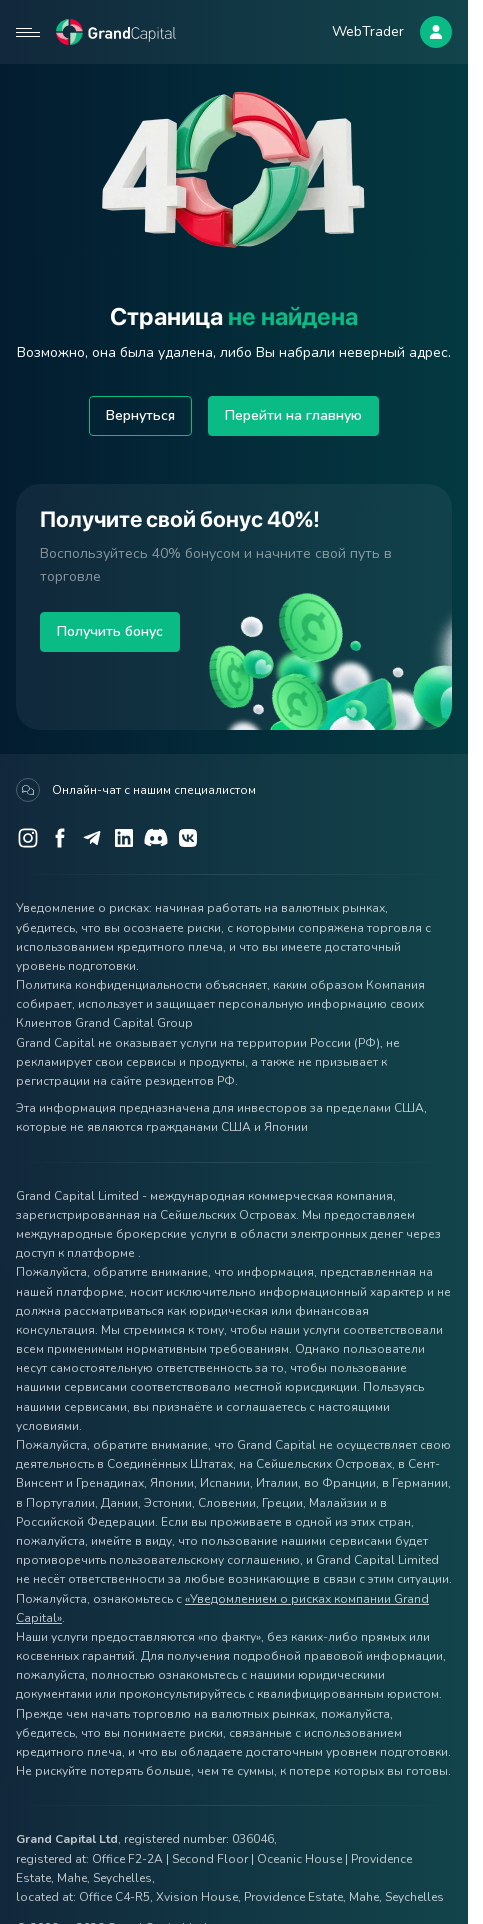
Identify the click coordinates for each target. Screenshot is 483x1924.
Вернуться (140, 415)
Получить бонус (110, 631)
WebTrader (368, 31)
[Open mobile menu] (28, 32)
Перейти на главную (293, 415)
